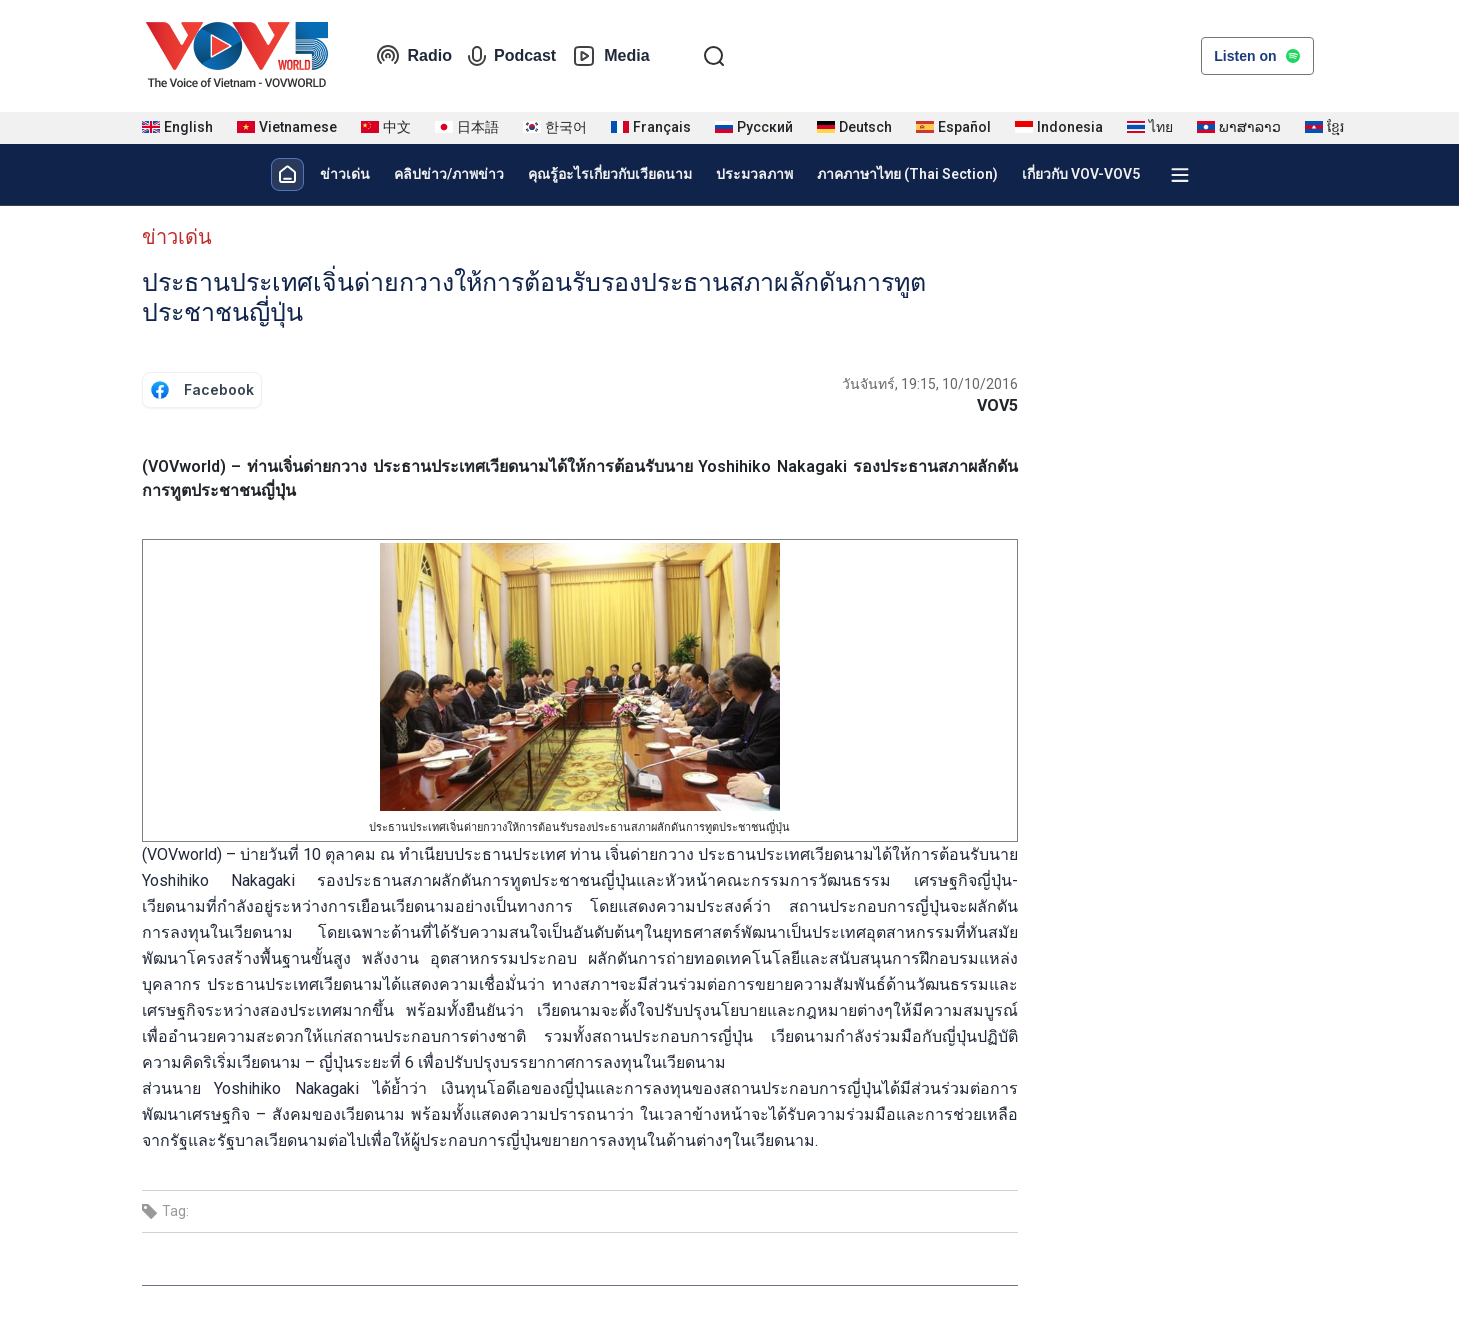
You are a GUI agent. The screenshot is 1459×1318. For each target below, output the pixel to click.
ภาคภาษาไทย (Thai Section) (907, 174)
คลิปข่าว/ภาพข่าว (449, 174)
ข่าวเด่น (345, 174)
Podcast (512, 56)
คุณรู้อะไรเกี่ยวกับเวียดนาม (610, 174)
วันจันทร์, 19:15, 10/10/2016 (930, 384)
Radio (414, 56)
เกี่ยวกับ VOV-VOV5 (1081, 174)
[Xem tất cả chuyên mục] (1180, 175)
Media (610, 56)
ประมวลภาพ (754, 174)
